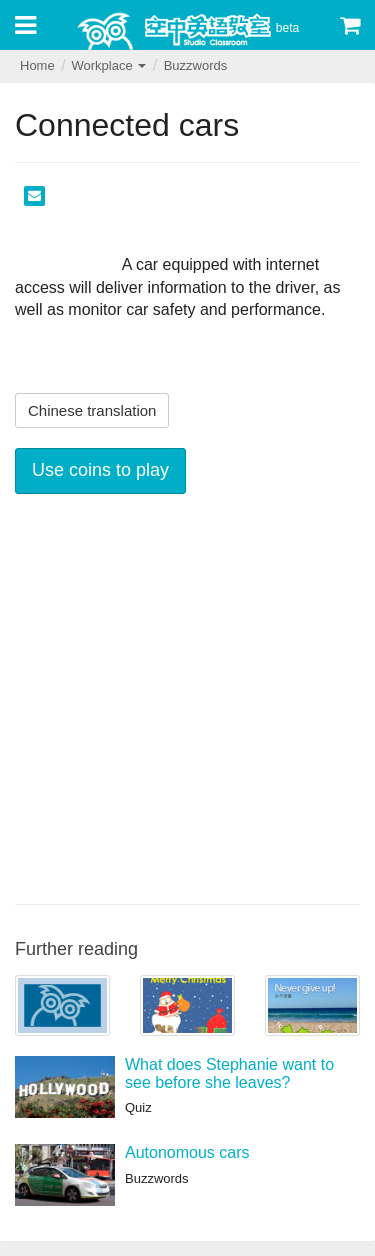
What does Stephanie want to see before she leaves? (229, 1073)
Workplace (108, 65)
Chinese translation (92, 410)
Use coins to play (100, 470)
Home (37, 65)
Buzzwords (196, 65)
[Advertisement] (187, 696)
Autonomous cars (187, 1152)
